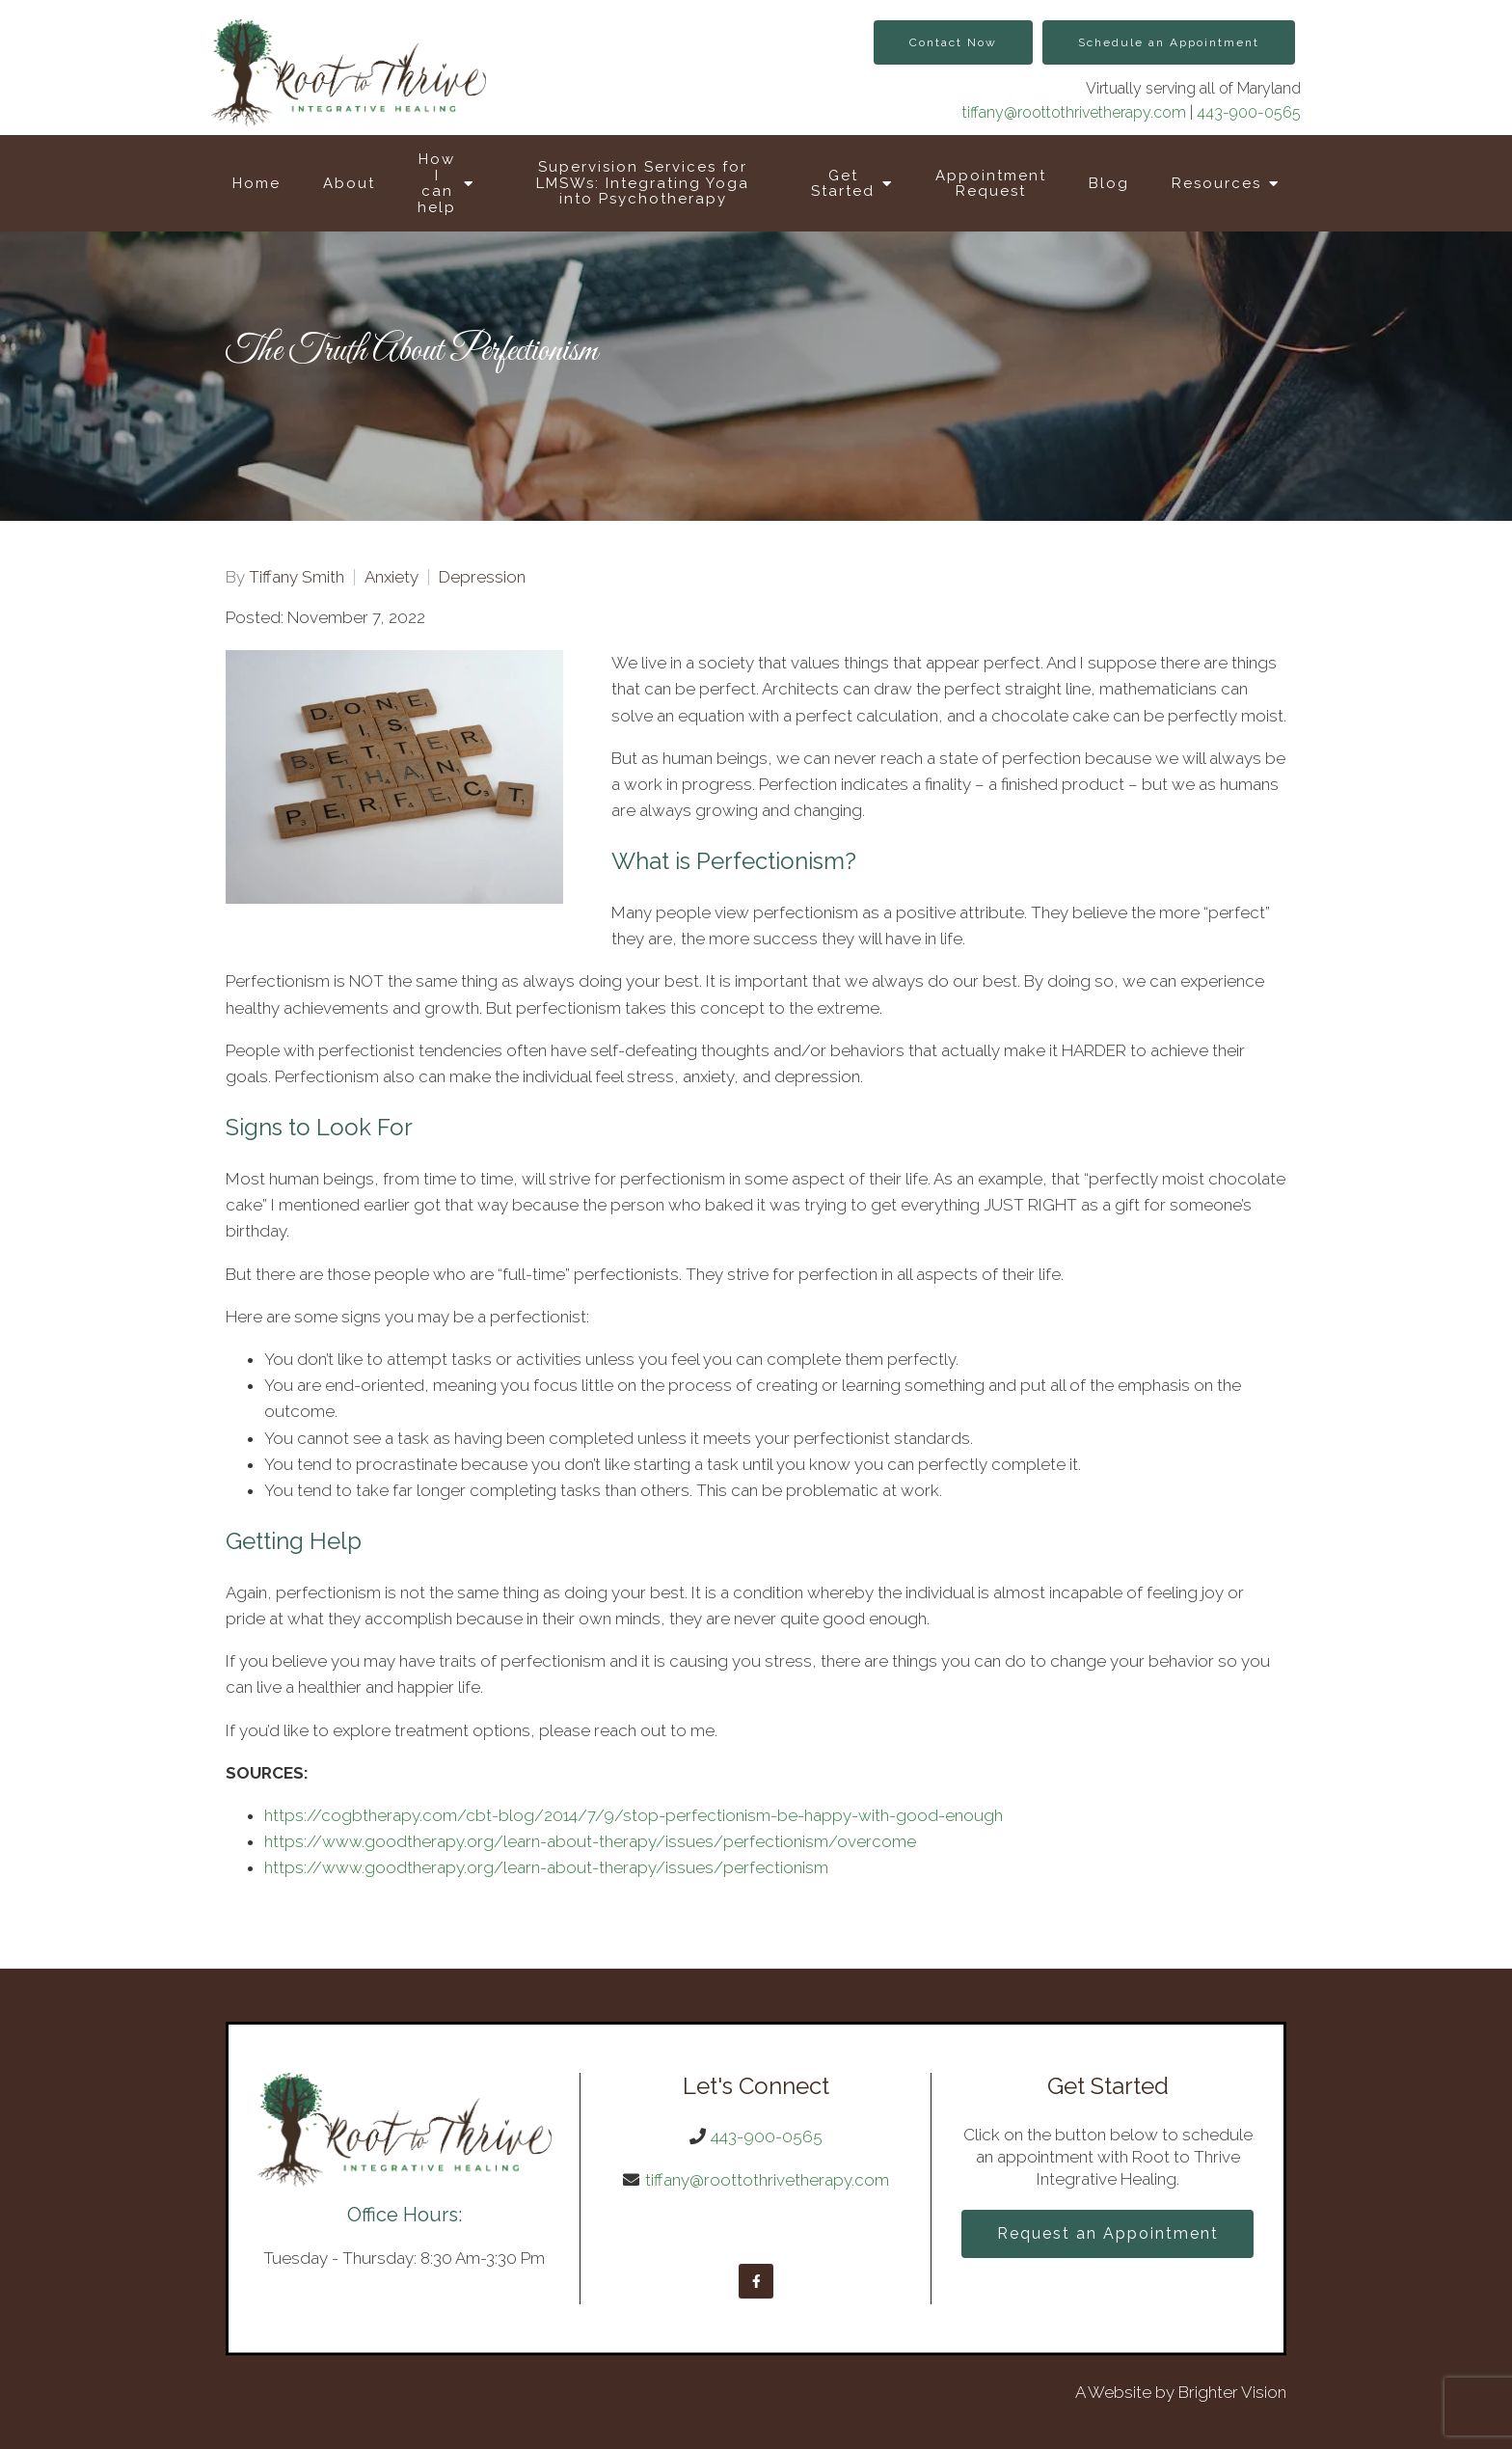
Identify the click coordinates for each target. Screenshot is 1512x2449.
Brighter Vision (1232, 2392)
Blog (1109, 183)
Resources (1216, 183)
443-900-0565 (1249, 112)
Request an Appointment (1108, 2233)
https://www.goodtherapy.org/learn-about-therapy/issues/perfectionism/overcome (590, 1841)
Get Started (843, 184)
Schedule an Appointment (1168, 42)
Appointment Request (990, 184)
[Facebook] (756, 2281)
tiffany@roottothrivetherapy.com (1074, 112)
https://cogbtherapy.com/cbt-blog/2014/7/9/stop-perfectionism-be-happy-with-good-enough (633, 1815)
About (349, 183)
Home (256, 183)
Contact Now (953, 42)
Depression (482, 577)
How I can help (437, 183)
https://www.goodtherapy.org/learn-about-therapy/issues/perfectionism (546, 1867)
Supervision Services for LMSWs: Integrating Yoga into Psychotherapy (642, 182)
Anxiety (391, 577)
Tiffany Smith (296, 577)
